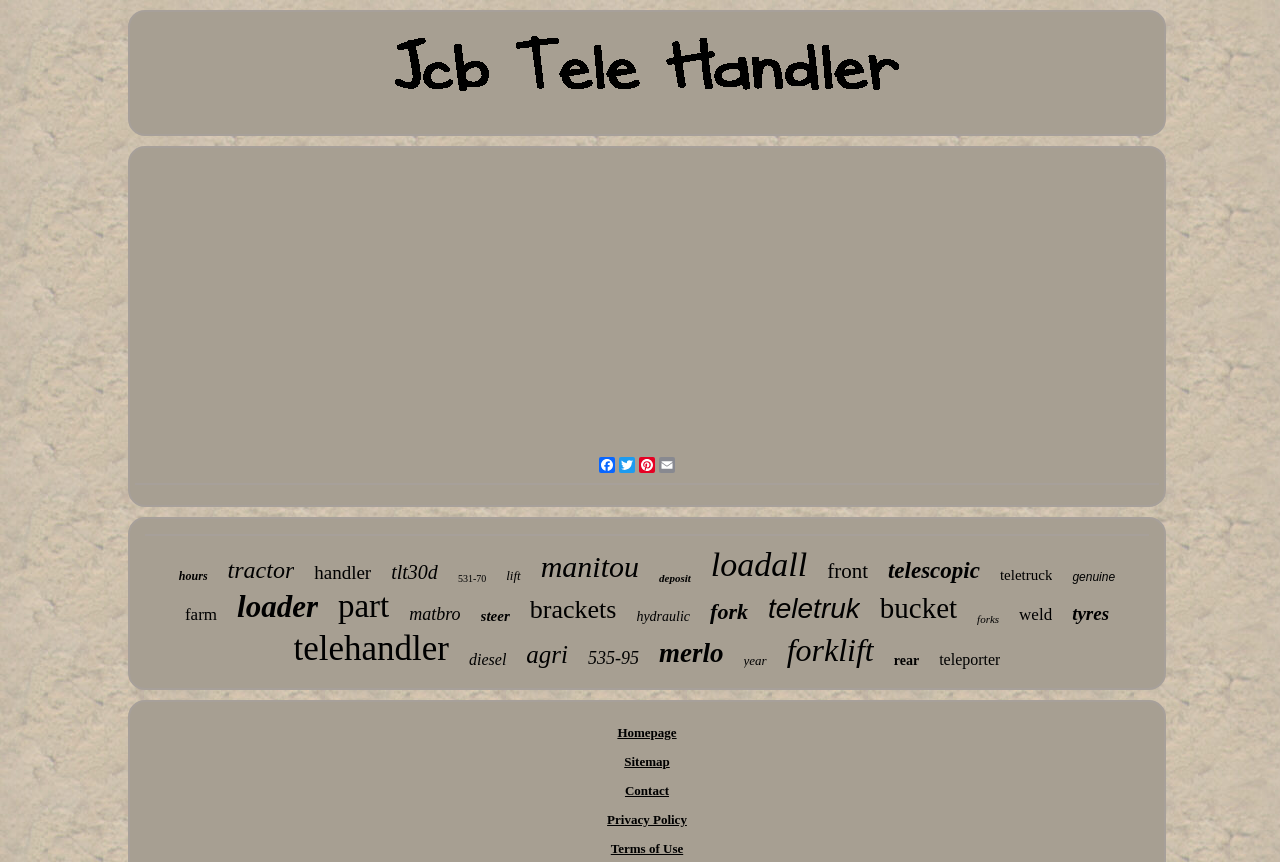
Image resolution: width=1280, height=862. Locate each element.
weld (1035, 614)
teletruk (814, 608)
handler (342, 572)
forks (988, 619)
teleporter (969, 659)
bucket (918, 608)
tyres (1090, 613)
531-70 (472, 578)
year (755, 660)
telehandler (371, 648)
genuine (1093, 577)
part (363, 606)
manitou (590, 566)
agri (547, 654)
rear (906, 660)
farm (201, 614)
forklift (830, 650)
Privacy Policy (647, 819)
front (847, 571)
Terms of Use (647, 848)
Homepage (646, 732)
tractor (261, 570)
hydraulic (663, 616)
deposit (675, 578)
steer (495, 616)
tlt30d (414, 572)
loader (277, 606)
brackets (573, 609)
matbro (434, 614)
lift (513, 575)
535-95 (613, 658)
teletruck (1026, 575)
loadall (759, 564)
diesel (487, 659)
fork (729, 611)
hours (193, 576)
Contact (647, 790)
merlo (691, 653)
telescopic (934, 570)
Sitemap (647, 761)
